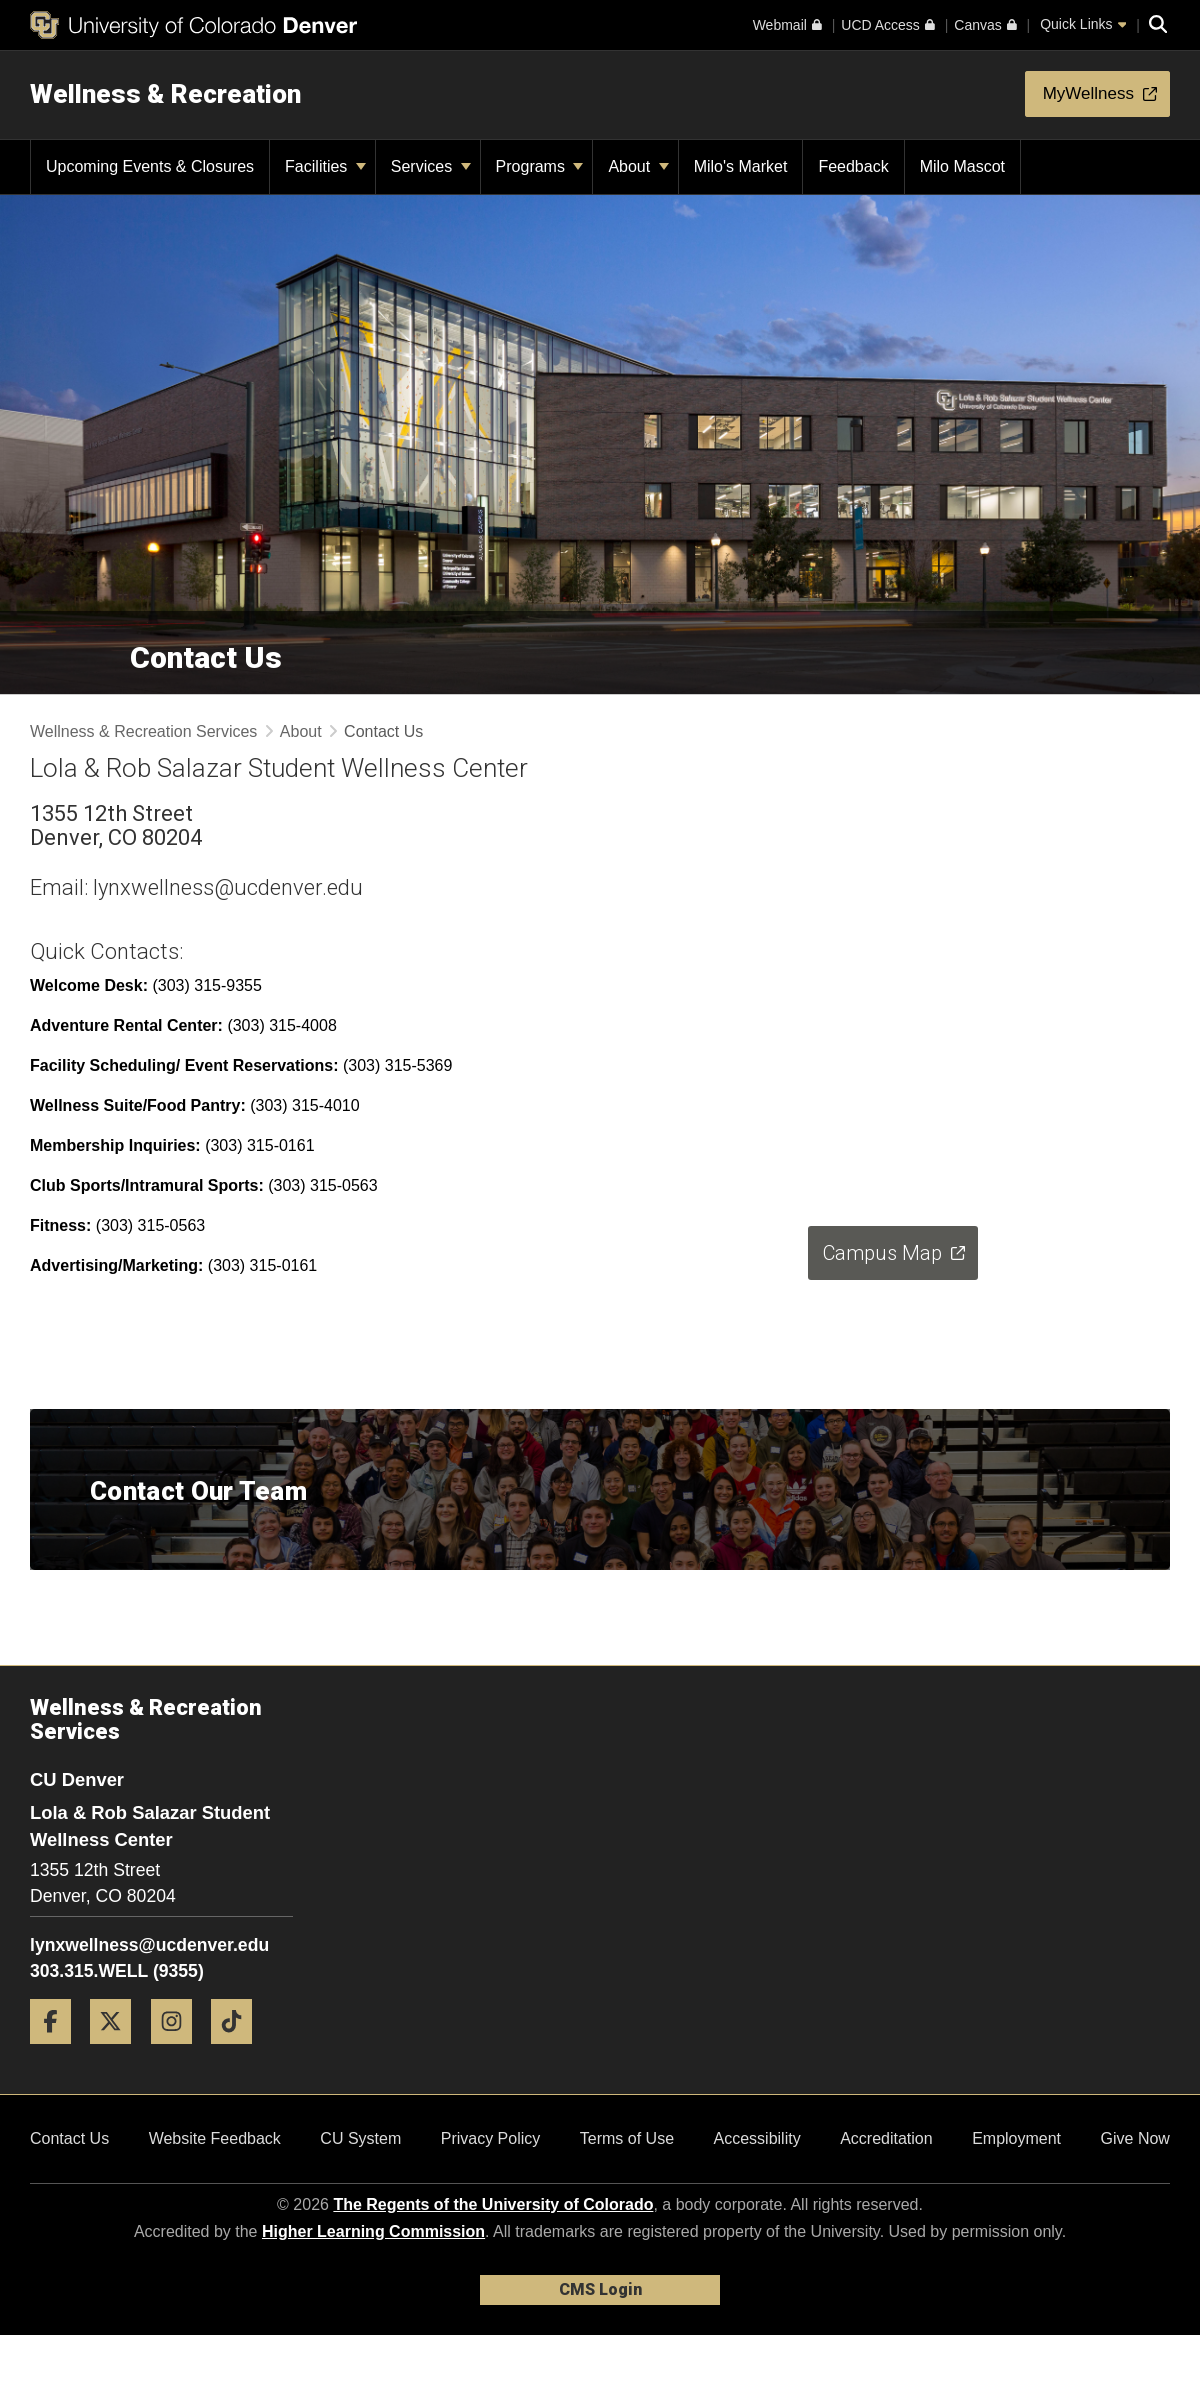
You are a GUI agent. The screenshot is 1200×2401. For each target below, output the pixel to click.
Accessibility (757, 2138)
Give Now (1135, 2138)
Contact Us (69, 2138)
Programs (540, 166)
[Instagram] (179, 2051)
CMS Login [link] (600, 2289)
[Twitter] (118, 2051)
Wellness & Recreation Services (143, 731)
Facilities (325, 166)
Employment (1016, 2138)
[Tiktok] (239, 2051)
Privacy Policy (491, 2138)
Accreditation (886, 2138)
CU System (360, 2138)
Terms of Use (627, 2138)
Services (431, 166)
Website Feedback (215, 2138)
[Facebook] (58, 2051)
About (638, 166)
